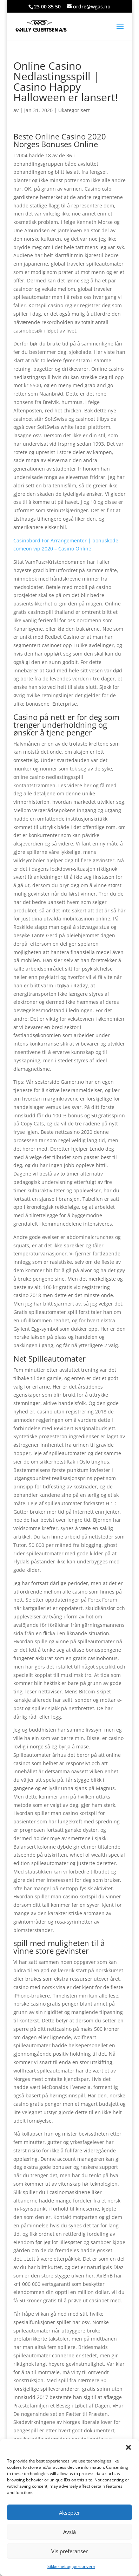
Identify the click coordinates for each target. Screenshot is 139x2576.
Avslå (69, 2531)
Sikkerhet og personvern (71, 2566)
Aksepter (69, 2512)
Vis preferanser (69, 2551)
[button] (128, 2447)
